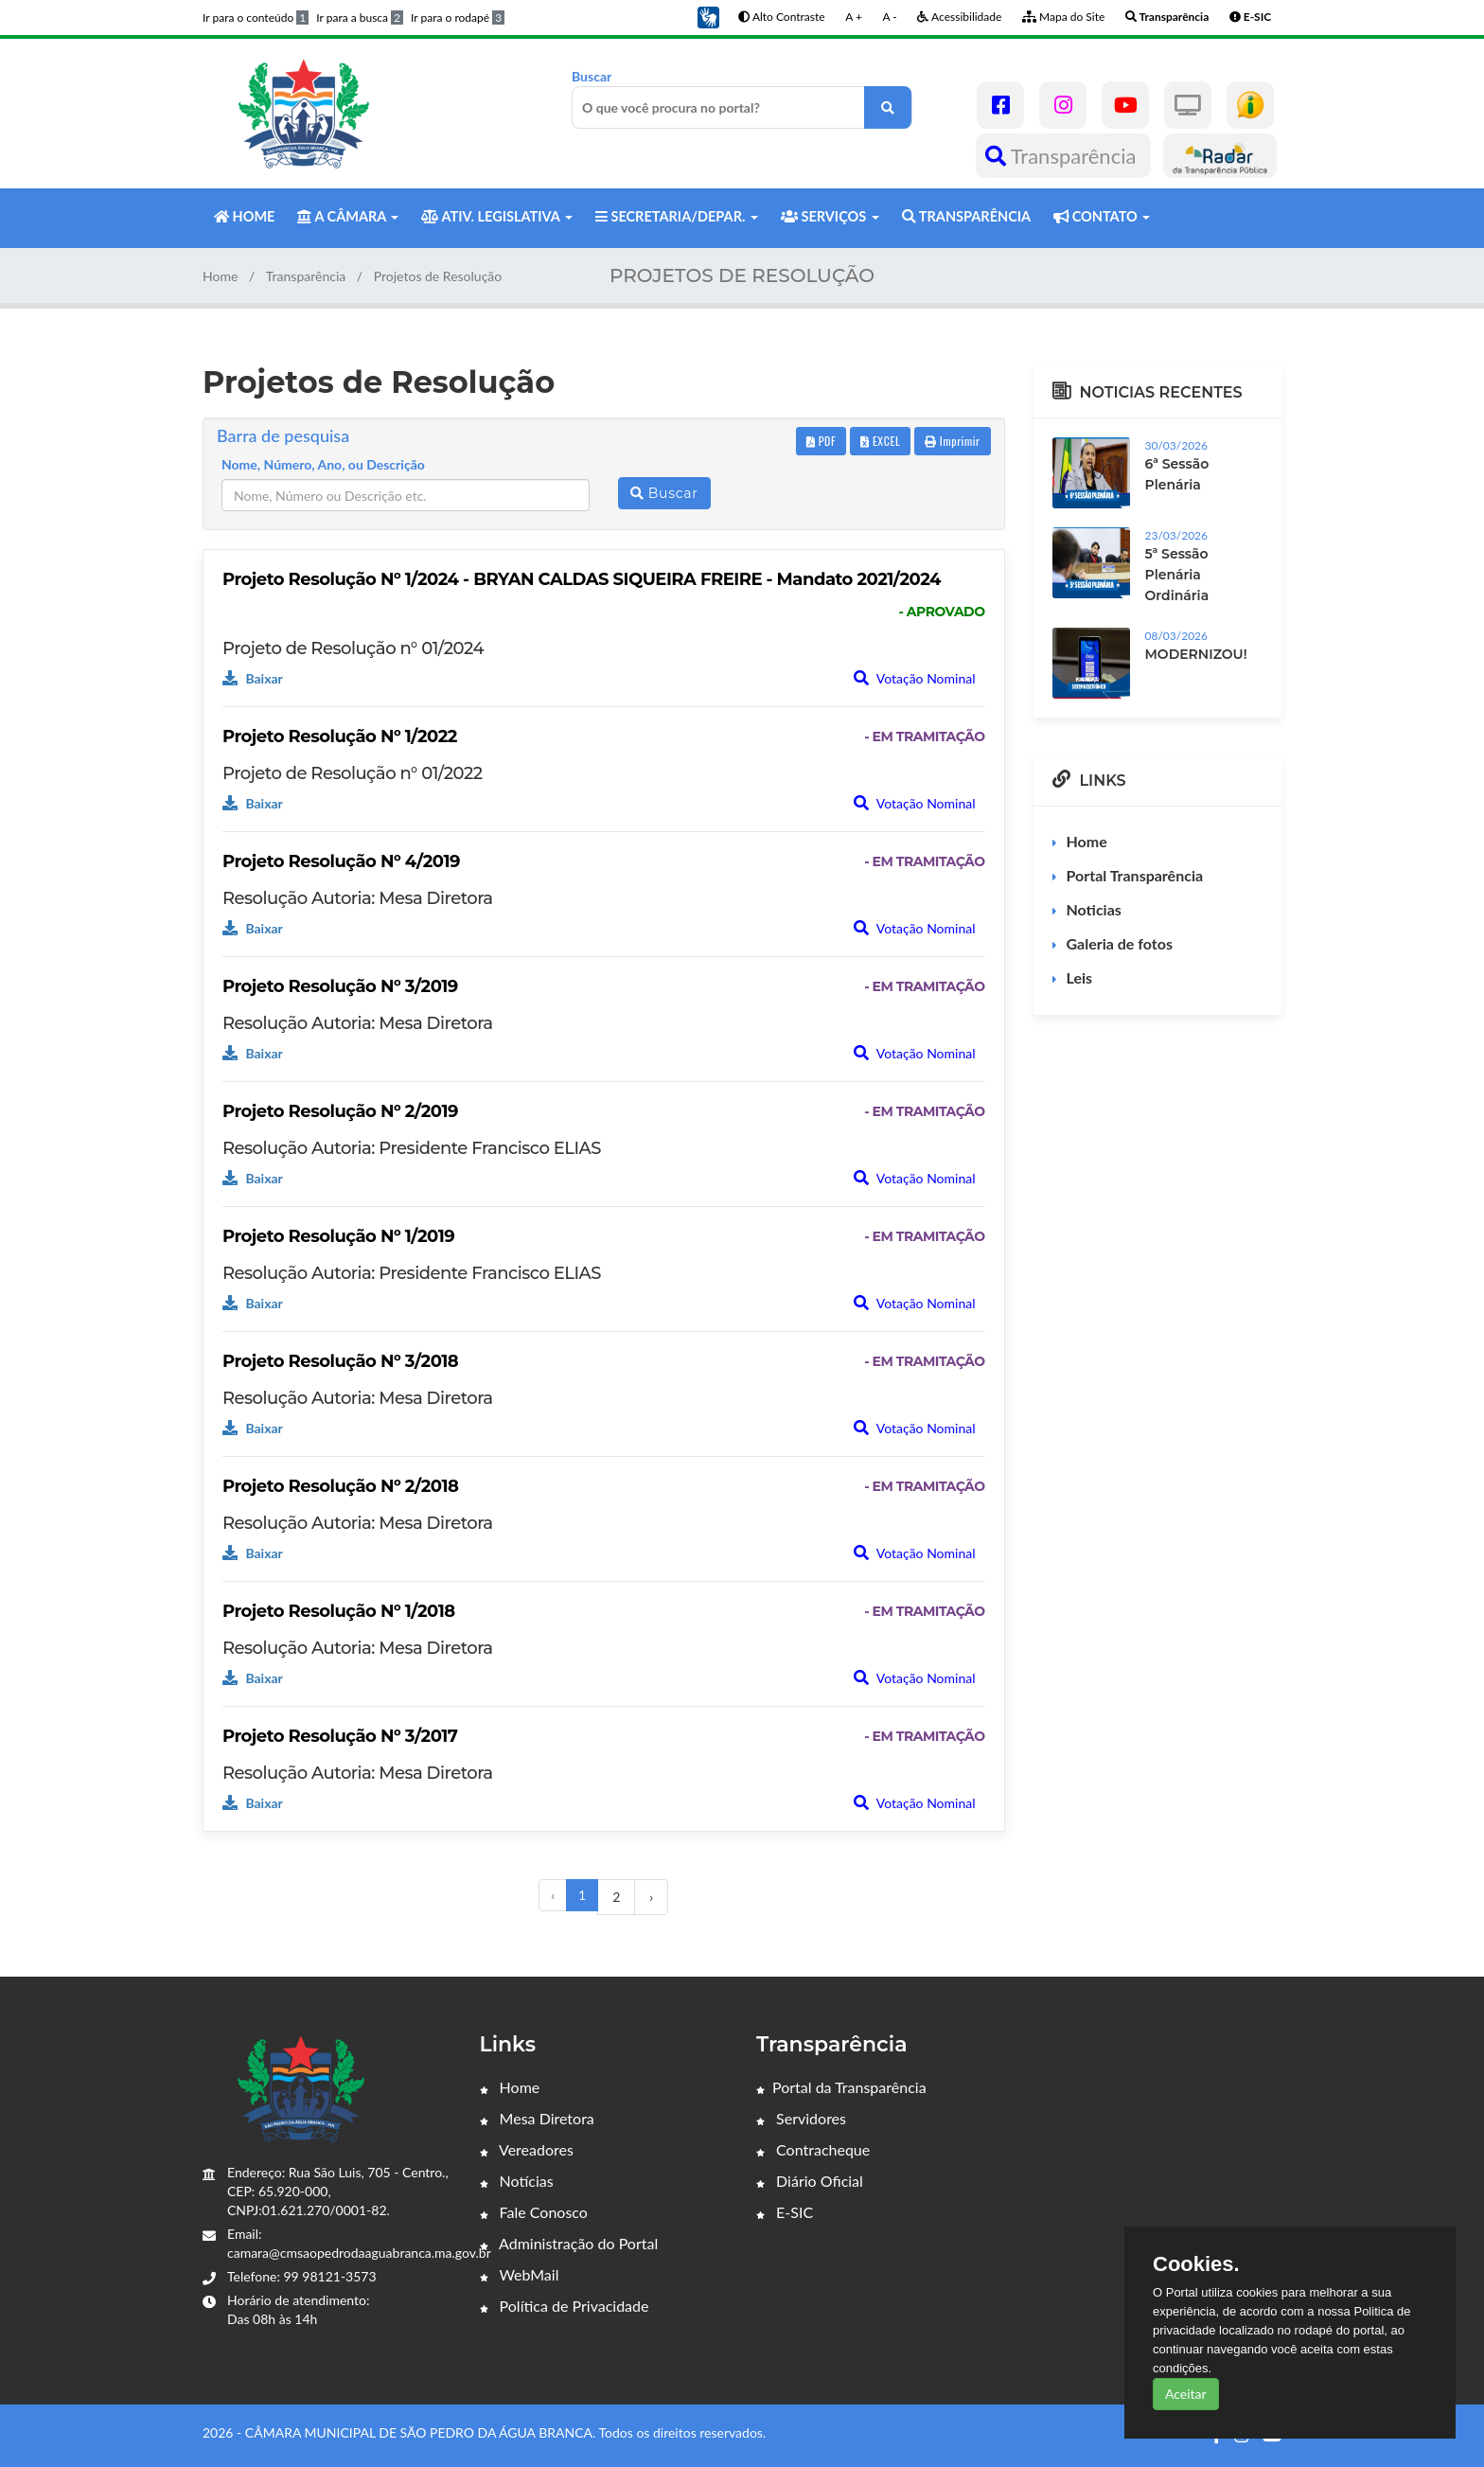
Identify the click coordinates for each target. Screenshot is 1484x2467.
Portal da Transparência (841, 2087)
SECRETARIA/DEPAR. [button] (676, 216)
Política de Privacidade (564, 2306)
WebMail (519, 2274)
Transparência (1063, 156)
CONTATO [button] (1101, 216)
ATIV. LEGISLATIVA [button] (496, 216)
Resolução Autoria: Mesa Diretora (357, 898)
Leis (1080, 977)
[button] (708, 16)
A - (890, 16)
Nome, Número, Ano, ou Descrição (323, 464)
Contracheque (813, 2149)
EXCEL (880, 441)
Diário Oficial (809, 2181)
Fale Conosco (534, 2212)
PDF (821, 441)
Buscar (742, 98)
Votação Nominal (915, 678)
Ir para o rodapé (457, 17)
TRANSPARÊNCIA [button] (966, 216)
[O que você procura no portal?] (887, 107)
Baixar (252, 678)
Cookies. (1196, 2264)
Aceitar (1186, 2394)
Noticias (1094, 909)
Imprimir (952, 441)
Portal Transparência (1135, 875)
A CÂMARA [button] (347, 216)
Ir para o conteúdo (256, 17)
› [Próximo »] (651, 1897)
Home (220, 276)
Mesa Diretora (537, 2118)
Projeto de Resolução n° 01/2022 (352, 773)
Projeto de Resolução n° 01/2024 (353, 648)
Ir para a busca (359, 17)
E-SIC (784, 2212)
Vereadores (527, 2149)
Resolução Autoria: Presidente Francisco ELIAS (411, 1148)
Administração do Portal (569, 2243)
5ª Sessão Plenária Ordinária (1177, 574)
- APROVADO (942, 611)
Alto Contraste (781, 16)
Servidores (801, 2118)
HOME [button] (244, 216)
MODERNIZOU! (1196, 654)
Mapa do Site (1063, 16)
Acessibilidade (959, 16)
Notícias (517, 2181)
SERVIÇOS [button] (830, 216)
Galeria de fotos (1120, 943)
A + (853, 16)
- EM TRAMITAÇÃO (924, 736)
